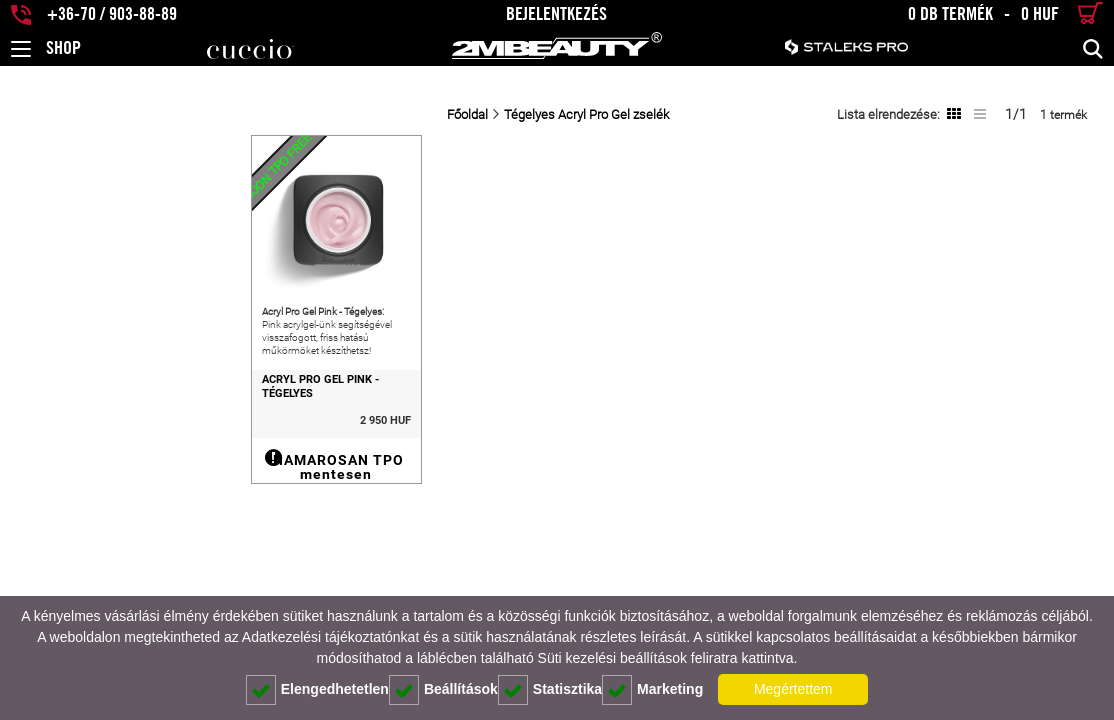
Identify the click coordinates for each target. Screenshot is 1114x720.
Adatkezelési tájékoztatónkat (330, 637)
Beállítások (443, 690)
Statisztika (550, 690)
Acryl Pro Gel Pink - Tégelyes (97, 429)
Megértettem (793, 689)
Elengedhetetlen (317, 690)
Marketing (652, 690)
